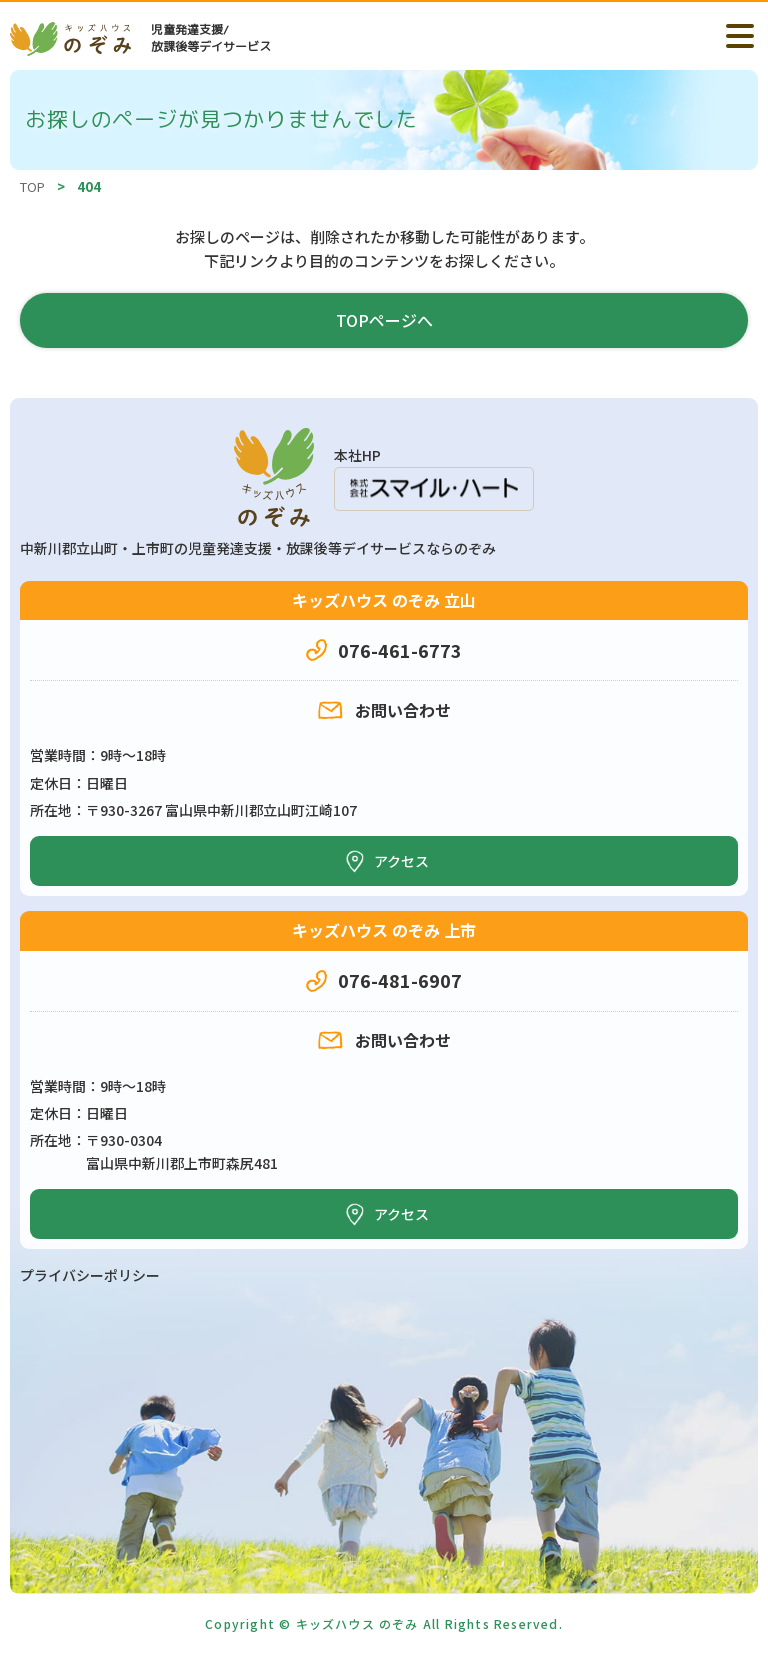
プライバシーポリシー (90, 1275)
